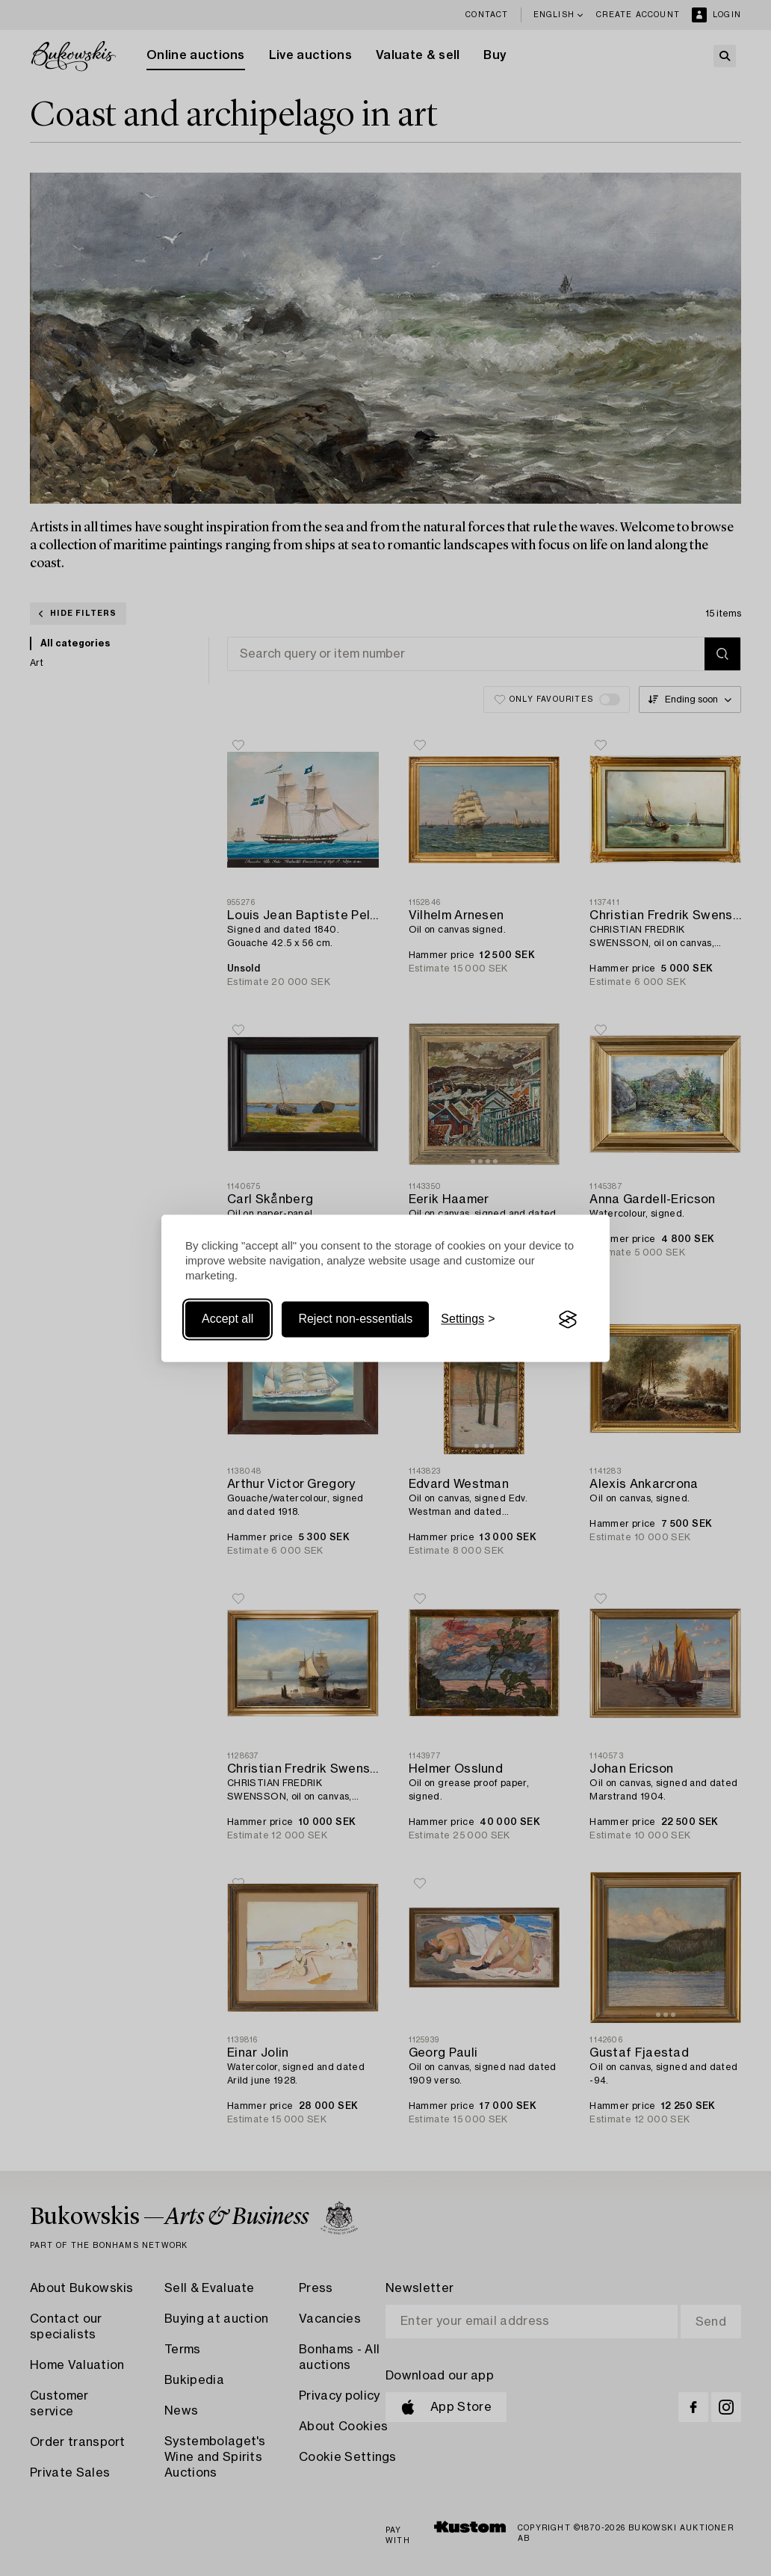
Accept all (227, 1319)
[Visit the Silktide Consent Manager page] (568, 1320)
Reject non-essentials (355, 1319)
